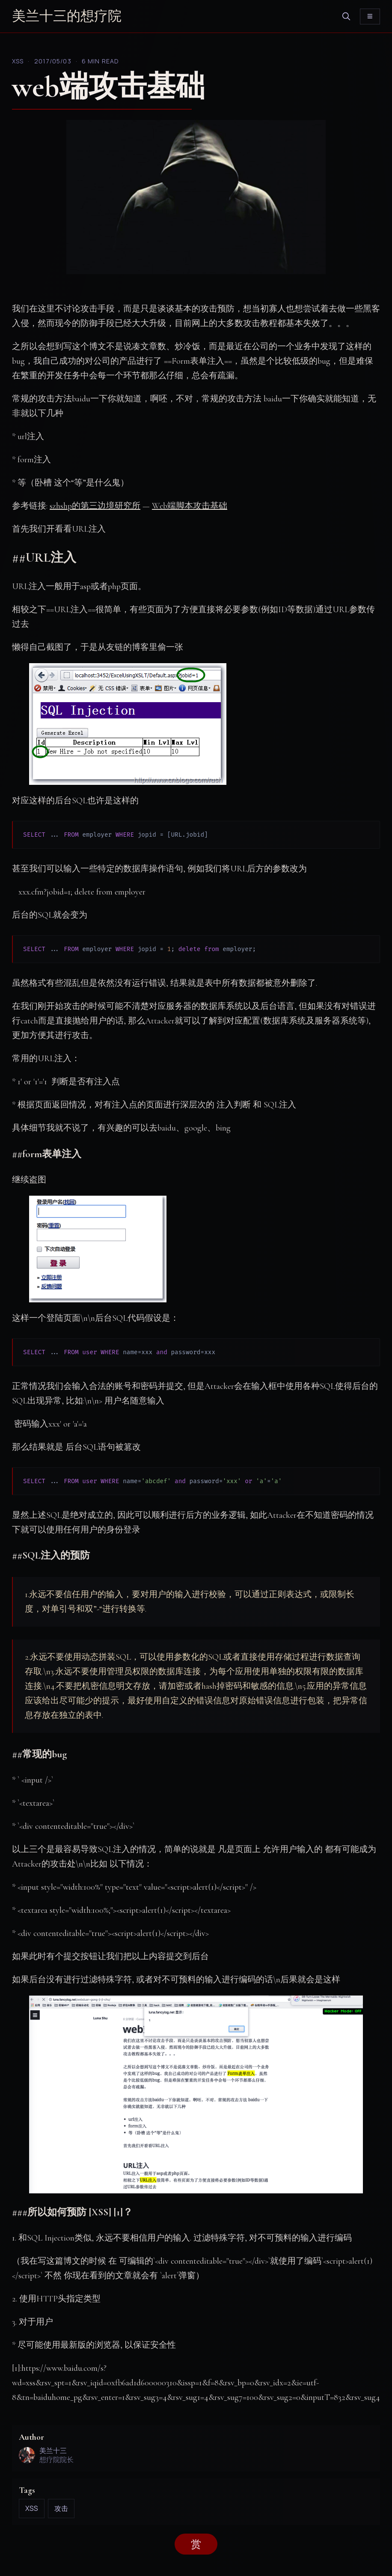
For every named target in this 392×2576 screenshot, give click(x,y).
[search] (346, 16)
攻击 (61, 2508)
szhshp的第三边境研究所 (95, 506)
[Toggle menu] (370, 16)
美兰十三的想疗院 (67, 16)
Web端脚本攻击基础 (189, 506)
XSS (18, 61)
